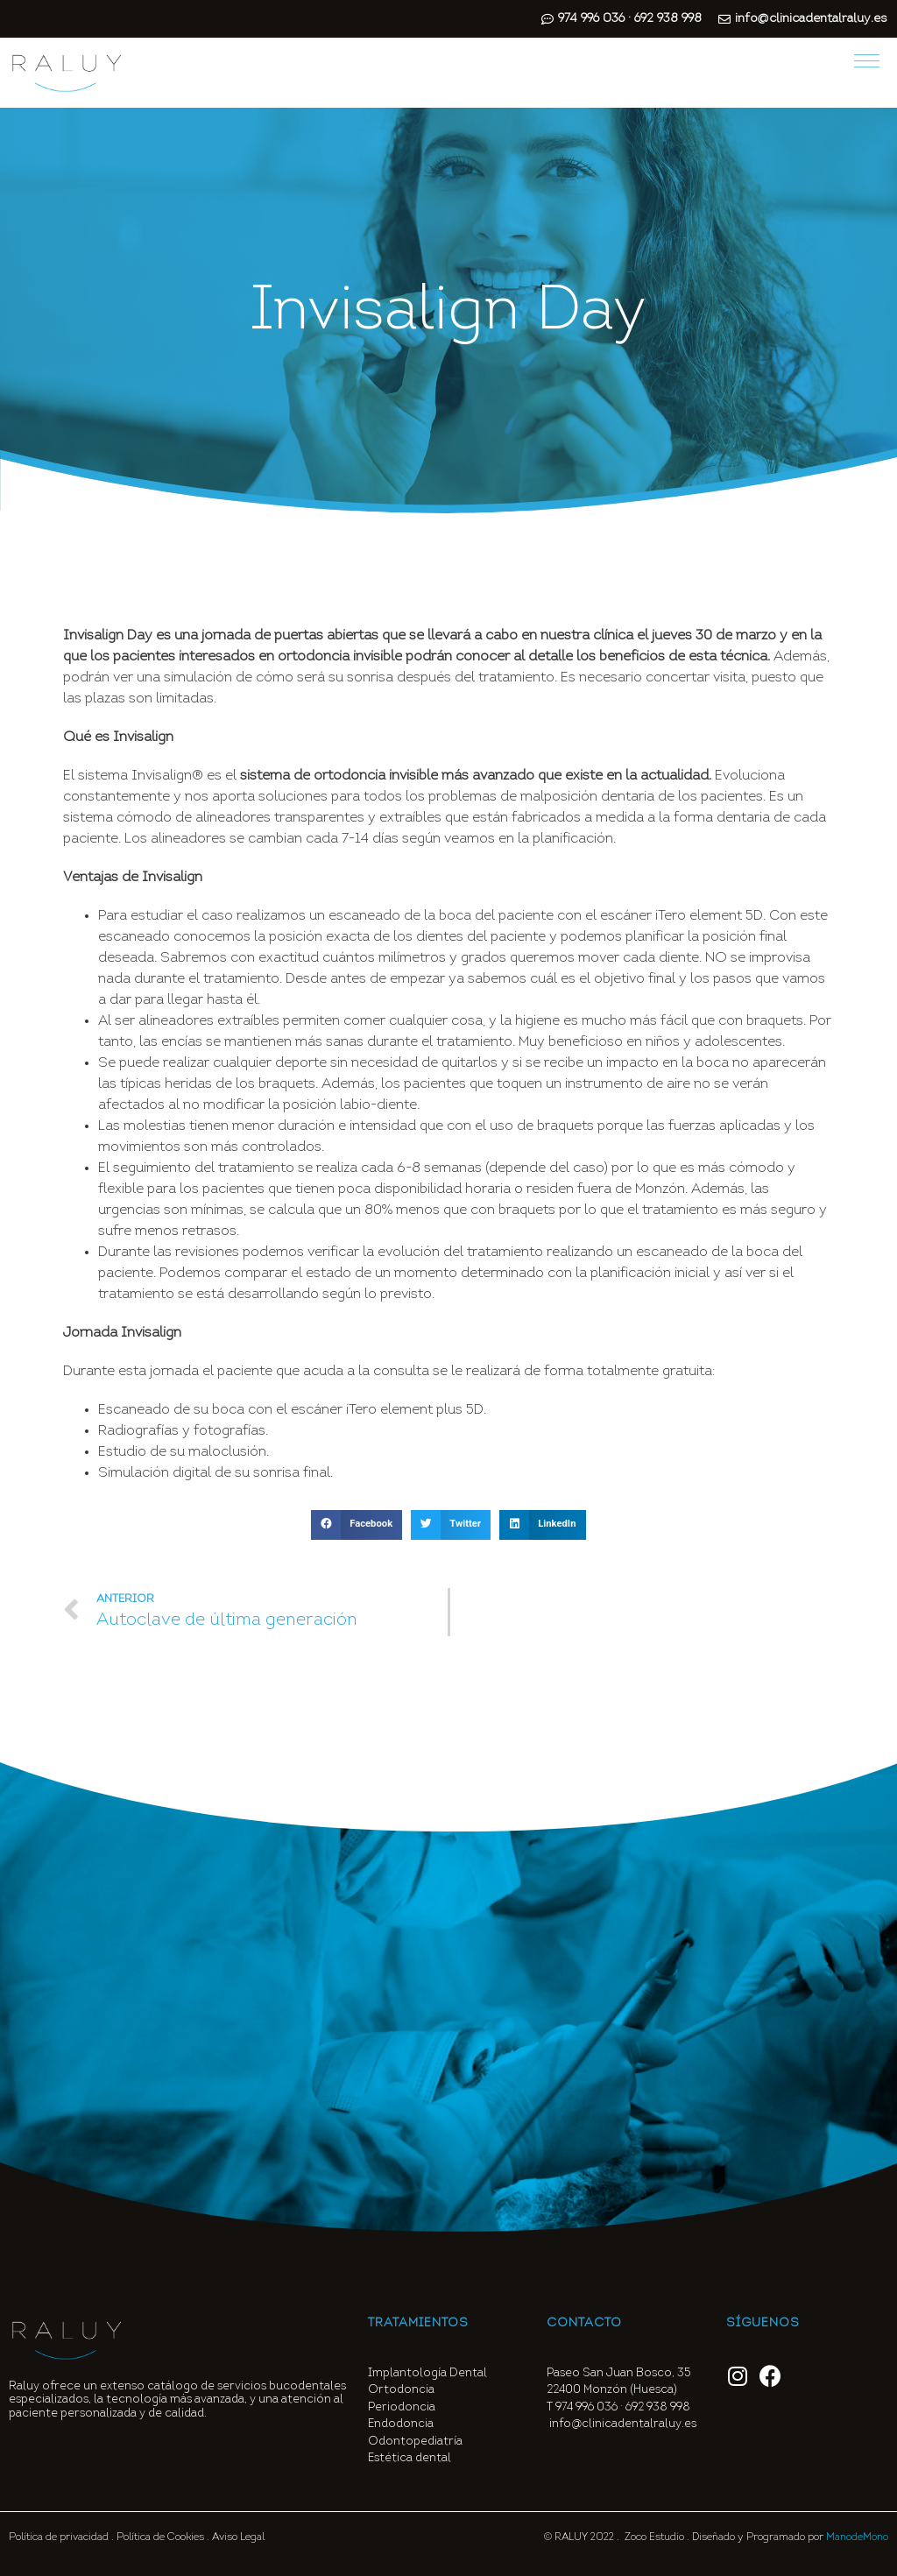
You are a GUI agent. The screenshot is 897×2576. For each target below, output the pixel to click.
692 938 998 (659, 2407)
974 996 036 (586, 2407)
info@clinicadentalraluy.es (622, 2424)
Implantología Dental (427, 2373)
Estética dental (409, 2458)
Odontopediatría (415, 2441)
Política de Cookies (160, 2537)
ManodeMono (857, 2537)
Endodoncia (401, 2424)
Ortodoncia (401, 2390)
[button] (356, 1525)
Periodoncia (401, 2407)
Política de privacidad (59, 2537)
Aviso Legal (238, 2537)
